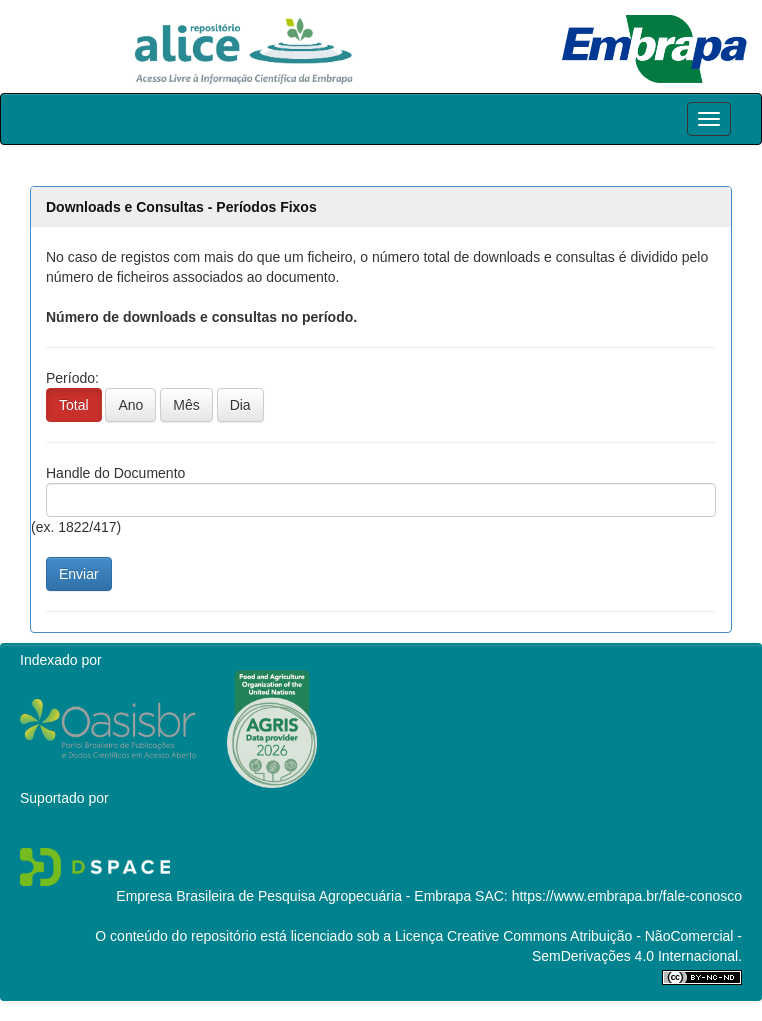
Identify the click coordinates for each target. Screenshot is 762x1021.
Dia (240, 405)
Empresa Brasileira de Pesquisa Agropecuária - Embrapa (293, 896)
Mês (186, 405)
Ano (130, 405)
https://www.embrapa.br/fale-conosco (627, 896)
